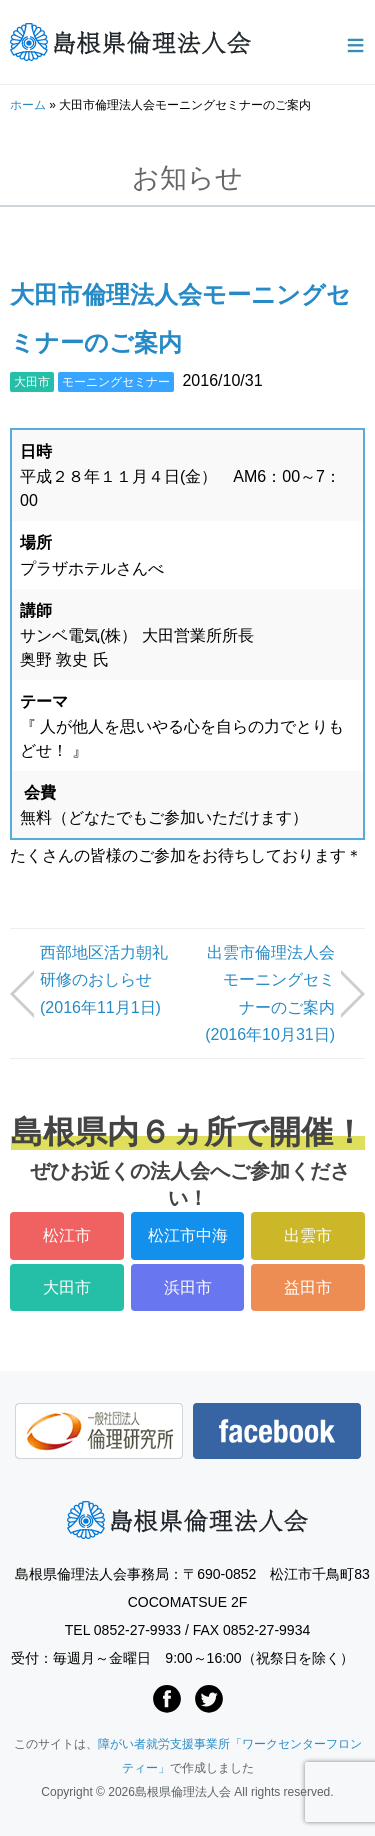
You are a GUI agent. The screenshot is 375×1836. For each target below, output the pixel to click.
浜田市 (188, 1287)
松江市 (67, 1235)
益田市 (308, 1287)
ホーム (28, 105)
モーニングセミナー (116, 382)
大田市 (32, 382)
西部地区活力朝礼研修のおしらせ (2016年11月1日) (104, 979)
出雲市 (308, 1235)
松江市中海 (188, 1235)
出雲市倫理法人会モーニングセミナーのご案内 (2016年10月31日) (270, 993)
